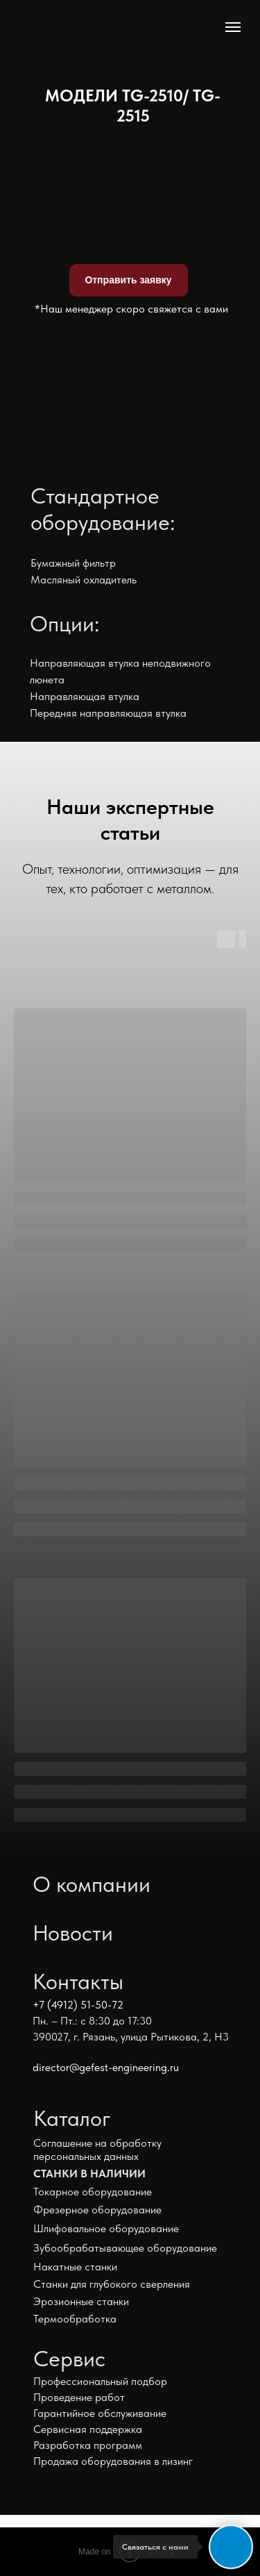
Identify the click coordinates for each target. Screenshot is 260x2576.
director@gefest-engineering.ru (106, 2067)
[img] (71, 23)
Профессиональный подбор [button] (100, 2381)
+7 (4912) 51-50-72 (78, 2004)
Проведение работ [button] (79, 2397)
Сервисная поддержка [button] (87, 2429)
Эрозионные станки (81, 2301)
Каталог (72, 2118)
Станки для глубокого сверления (111, 2284)
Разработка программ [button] (87, 2445)
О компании (91, 1884)
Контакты (78, 1981)
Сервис (69, 2358)
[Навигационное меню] (233, 27)
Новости (73, 1933)
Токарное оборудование (92, 2191)
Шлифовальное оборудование (106, 2228)
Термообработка (74, 2318)
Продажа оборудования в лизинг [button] (113, 2461)
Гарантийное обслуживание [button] (99, 2413)
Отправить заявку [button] (128, 279)
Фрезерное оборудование (97, 2209)
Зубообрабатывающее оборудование (125, 2247)
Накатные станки (75, 2266)
